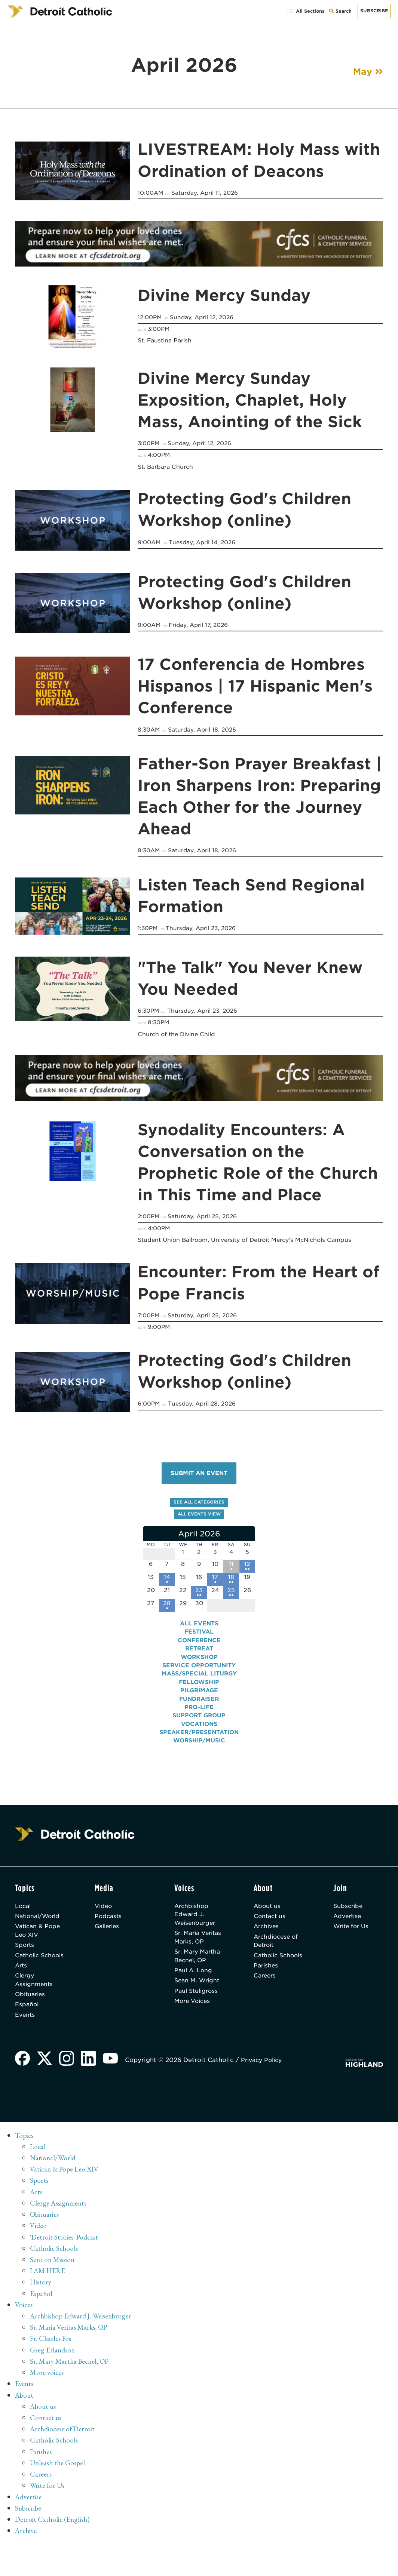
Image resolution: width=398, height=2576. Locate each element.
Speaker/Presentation (199, 1738)
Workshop (199, 1662)
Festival (199, 1637)
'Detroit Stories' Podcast (65, 2258)
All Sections (305, 11)
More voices (47, 2393)
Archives (267, 1934)
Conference (199, 1646)
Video (104, 1912)
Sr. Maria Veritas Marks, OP (196, 1950)
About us (268, 1912)
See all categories (199, 1504)
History (41, 2303)
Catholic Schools (28, 1969)
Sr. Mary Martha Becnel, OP (197, 1978)
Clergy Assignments (35, 2000)
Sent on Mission (53, 2281)
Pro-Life (199, 1713)
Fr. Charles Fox (52, 2359)
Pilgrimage (199, 1696)
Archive (27, 2550)
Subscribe (374, 10)
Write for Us (352, 1934)
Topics (25, 2158)
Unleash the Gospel (59, 2483)
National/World (39, 1923)
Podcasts (109, 1923)
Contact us (270, 1923)
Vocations (199, 1729)
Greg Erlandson (53, 2371)
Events (25, 2036)
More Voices (193, 2031)
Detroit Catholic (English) (53, 2539)
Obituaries (31, 2015)
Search (341, 13)
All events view (199, 1516)
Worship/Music (199, 1746)
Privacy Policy (265, 2082)
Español (27, 2025)
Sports (25, 1953)
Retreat (199, 1654)
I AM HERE (49, 2292)
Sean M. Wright (198, 2009)
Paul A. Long (194, 1998)
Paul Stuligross (197, 2020)
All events (199, 1629)
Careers (266, 1995)
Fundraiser (199, 1704)
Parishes (266, 1984)
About (25, 2415)
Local (23, 1912)
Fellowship (199, 1688)
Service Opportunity (199, 1671)
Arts (21, 1984)
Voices (24, 2326)
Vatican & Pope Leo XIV (39, 1938)
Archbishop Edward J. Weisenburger (196, 1921)
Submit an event (199, 1474)
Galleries (108, 1934)
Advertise (348, 1923)
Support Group (199, 1721)
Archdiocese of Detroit (277, 1949)
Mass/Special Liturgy (199, 1679)
